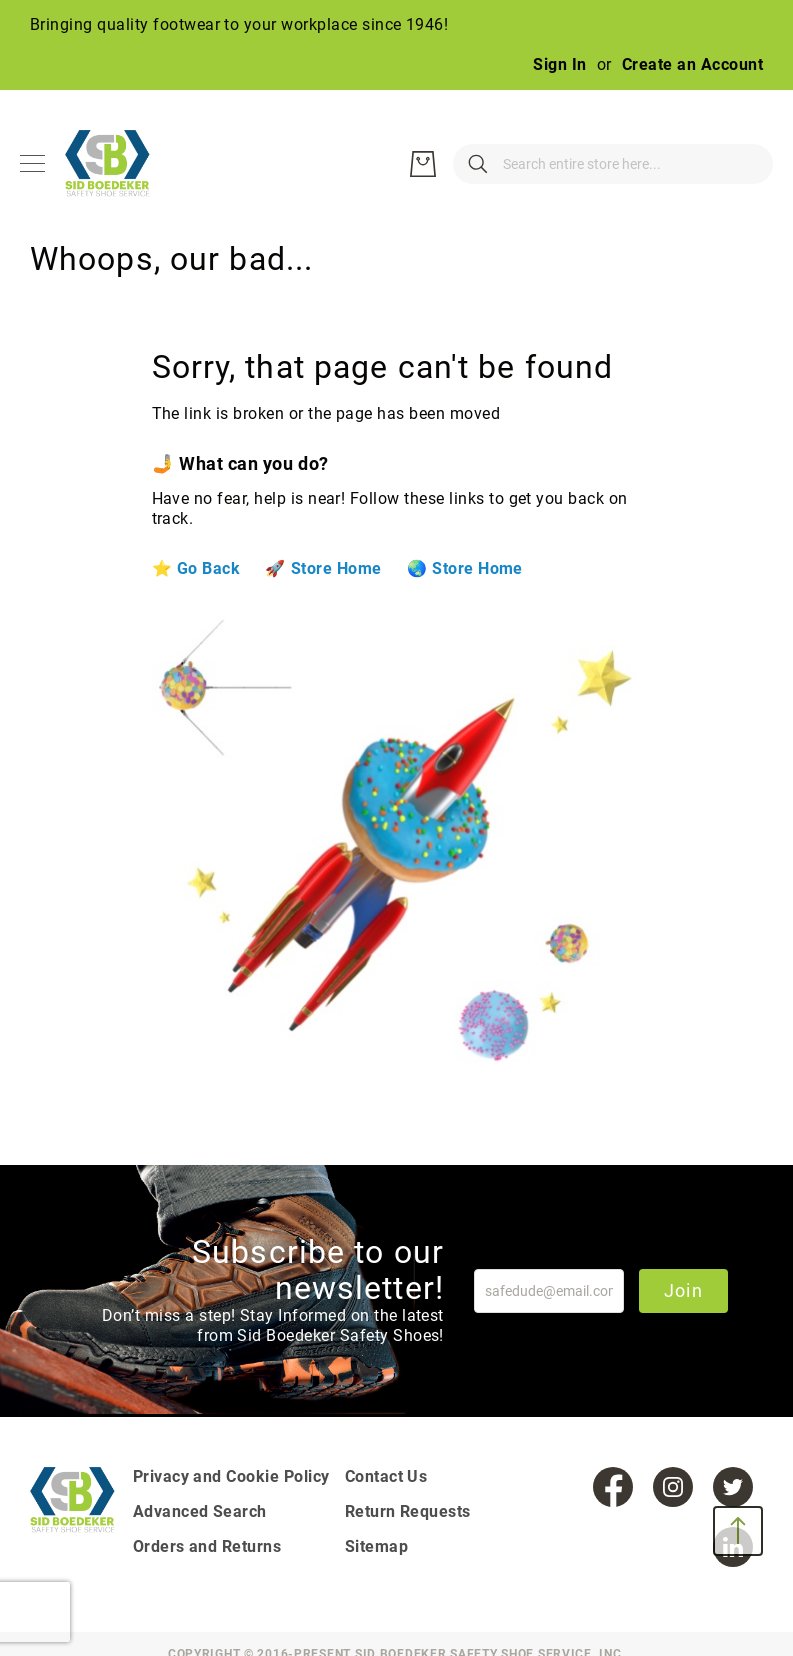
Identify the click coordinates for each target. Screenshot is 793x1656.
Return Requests (408, 1511)
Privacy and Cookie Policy (231, 1476)
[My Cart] (743, 164)
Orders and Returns (207, 1546)
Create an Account (692, 64)
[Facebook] (613, 1487)
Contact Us (386, 1476)
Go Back (208, 568)
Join (683, 1290)
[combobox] (523, 164)
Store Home (336, 568)
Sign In (559, 64)
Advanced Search (200, 1511)
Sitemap (376, 1546)
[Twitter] (733, 1487)
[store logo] (120, 164)
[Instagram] (673, 1487)
